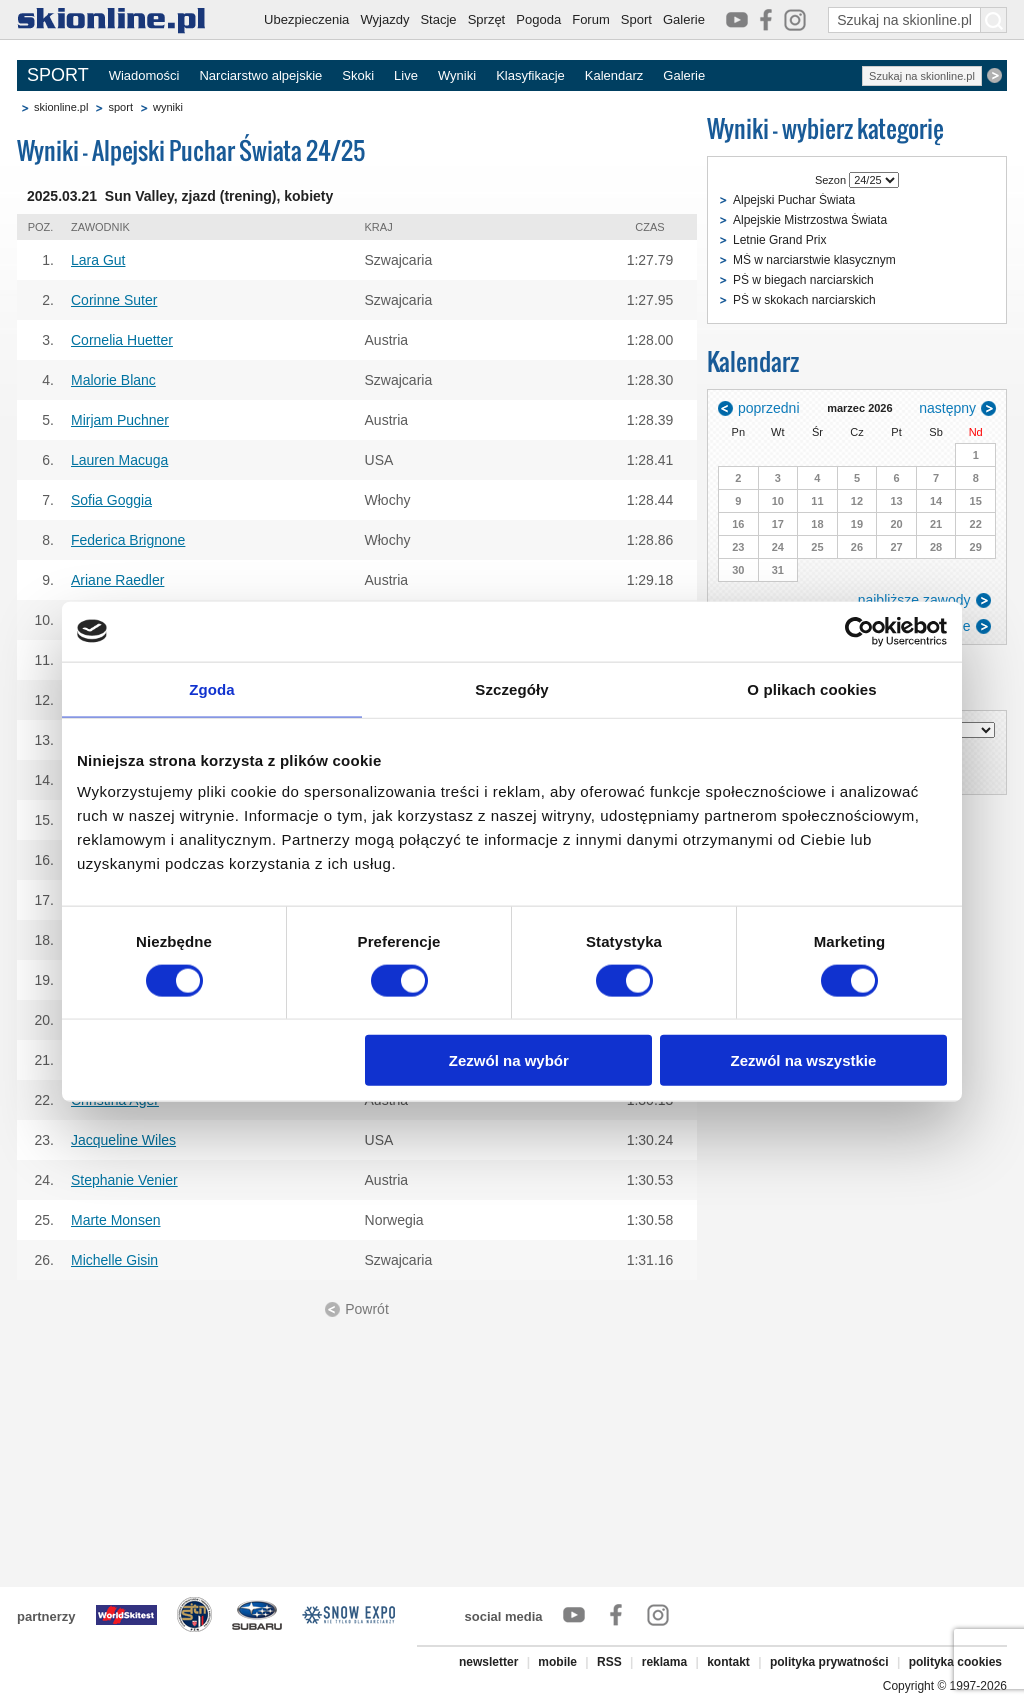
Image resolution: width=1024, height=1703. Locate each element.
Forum (591, 19)
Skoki (358, 75)
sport (120, 107)
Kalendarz (614, 75)
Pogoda (538, 19)
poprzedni (769, 408)
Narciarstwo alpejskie (260, 75)
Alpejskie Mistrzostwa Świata (810, 220)
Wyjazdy (384, 19)
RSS (609, 1662)
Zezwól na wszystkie (804, 1060)
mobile (557, 1662)
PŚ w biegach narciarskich (803, 280)
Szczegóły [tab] (511, 688)
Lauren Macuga (119, 460)
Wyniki (457, 75)
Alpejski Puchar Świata (794, 200)
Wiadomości (144, 75)
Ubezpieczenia (306, 19)
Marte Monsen (115, 1220)
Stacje (438, 19)
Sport (636, 19)
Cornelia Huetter (122, 340)
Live (406, 75)
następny (947, 408)
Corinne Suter (114, 300)
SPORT (58, 75)
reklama (664, 1662)
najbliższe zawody (914, 600)
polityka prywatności (829, 1662)
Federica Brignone (128, 540)
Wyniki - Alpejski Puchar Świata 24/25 (191, 150)
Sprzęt (487, 19)
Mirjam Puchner (120, 420)
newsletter (488, 1662)
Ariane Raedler (117, 580)
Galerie (684, 19)
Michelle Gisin (114, 1260)
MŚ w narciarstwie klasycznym (814, 260)
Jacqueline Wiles (123, 1140)
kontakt (728, 1662)
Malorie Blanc (113, 380)
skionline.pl (61, 107)
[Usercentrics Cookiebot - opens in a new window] (859, 631)
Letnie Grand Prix (779, 240)
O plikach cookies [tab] (811, 688)
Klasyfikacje (530, 75)
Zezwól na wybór (509, 1060)
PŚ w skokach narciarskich (804, 300)
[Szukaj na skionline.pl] (994, 20)
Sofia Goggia (111, 500)
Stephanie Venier (124, 1180)
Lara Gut (98, 260)
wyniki (168, 107)
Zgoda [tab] (212, 688)
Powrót (367, 1309)
